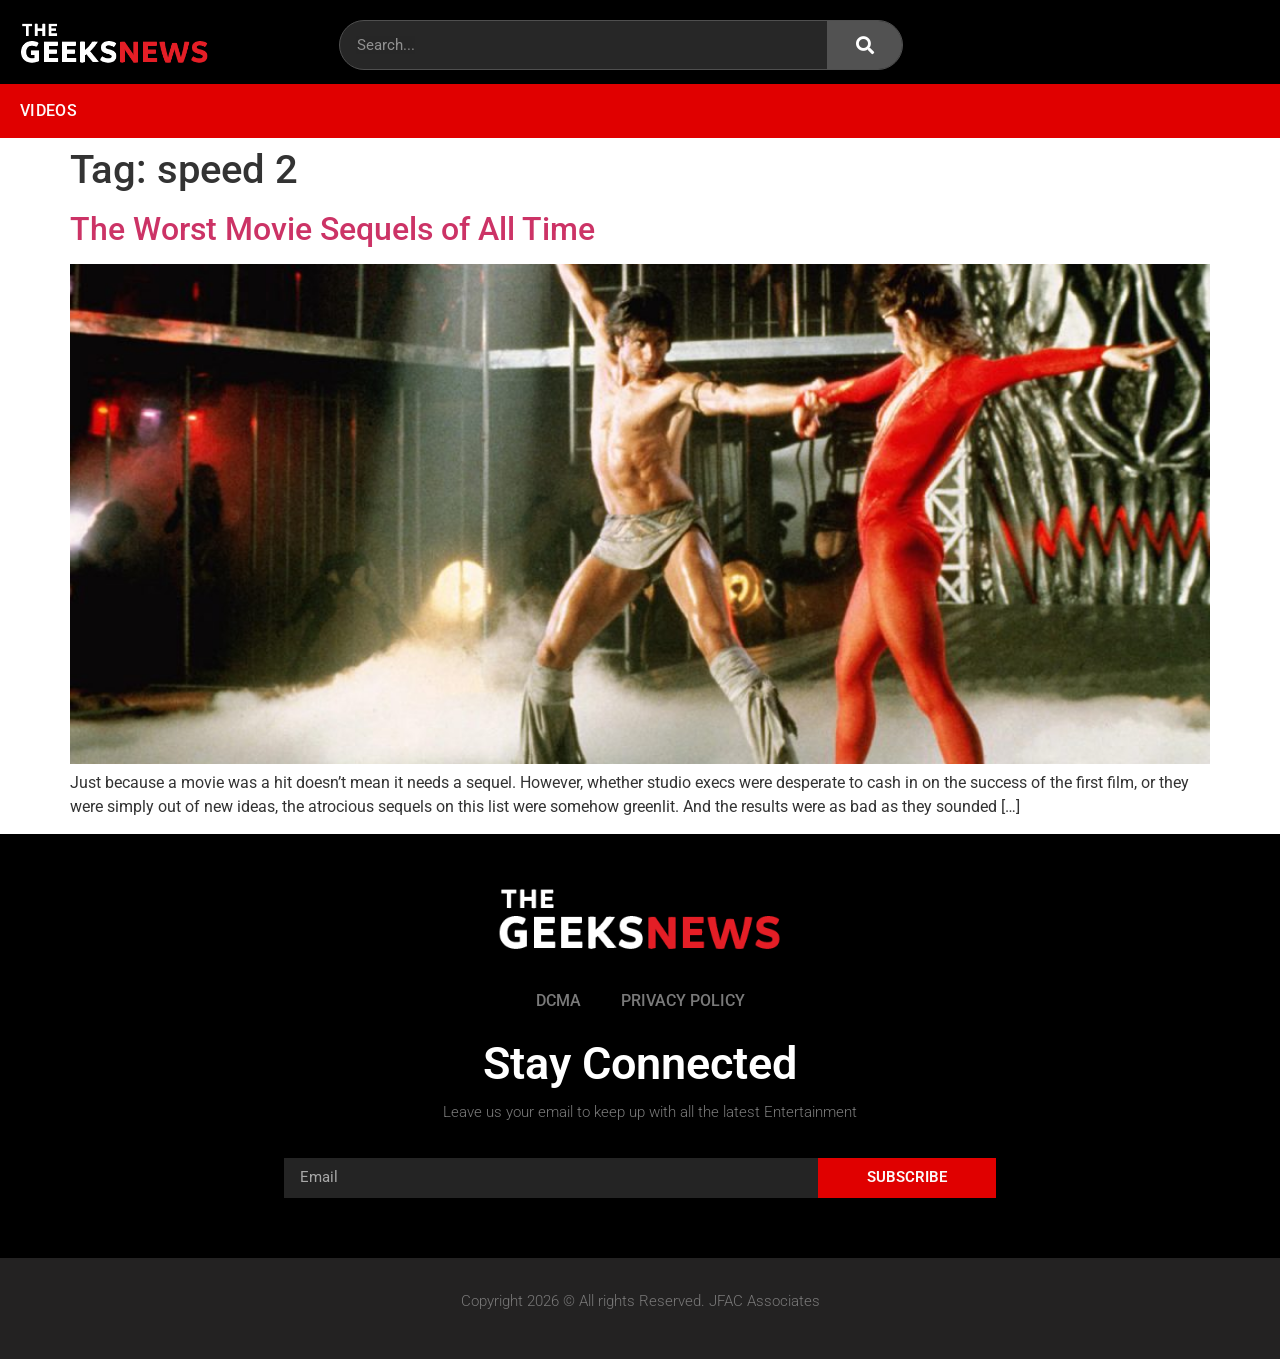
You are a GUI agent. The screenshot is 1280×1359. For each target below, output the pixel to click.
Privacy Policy (683, 1000)
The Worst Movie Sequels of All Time (332, 229)
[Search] (864, 45)
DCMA (558, 1000)
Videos (48, 110)
